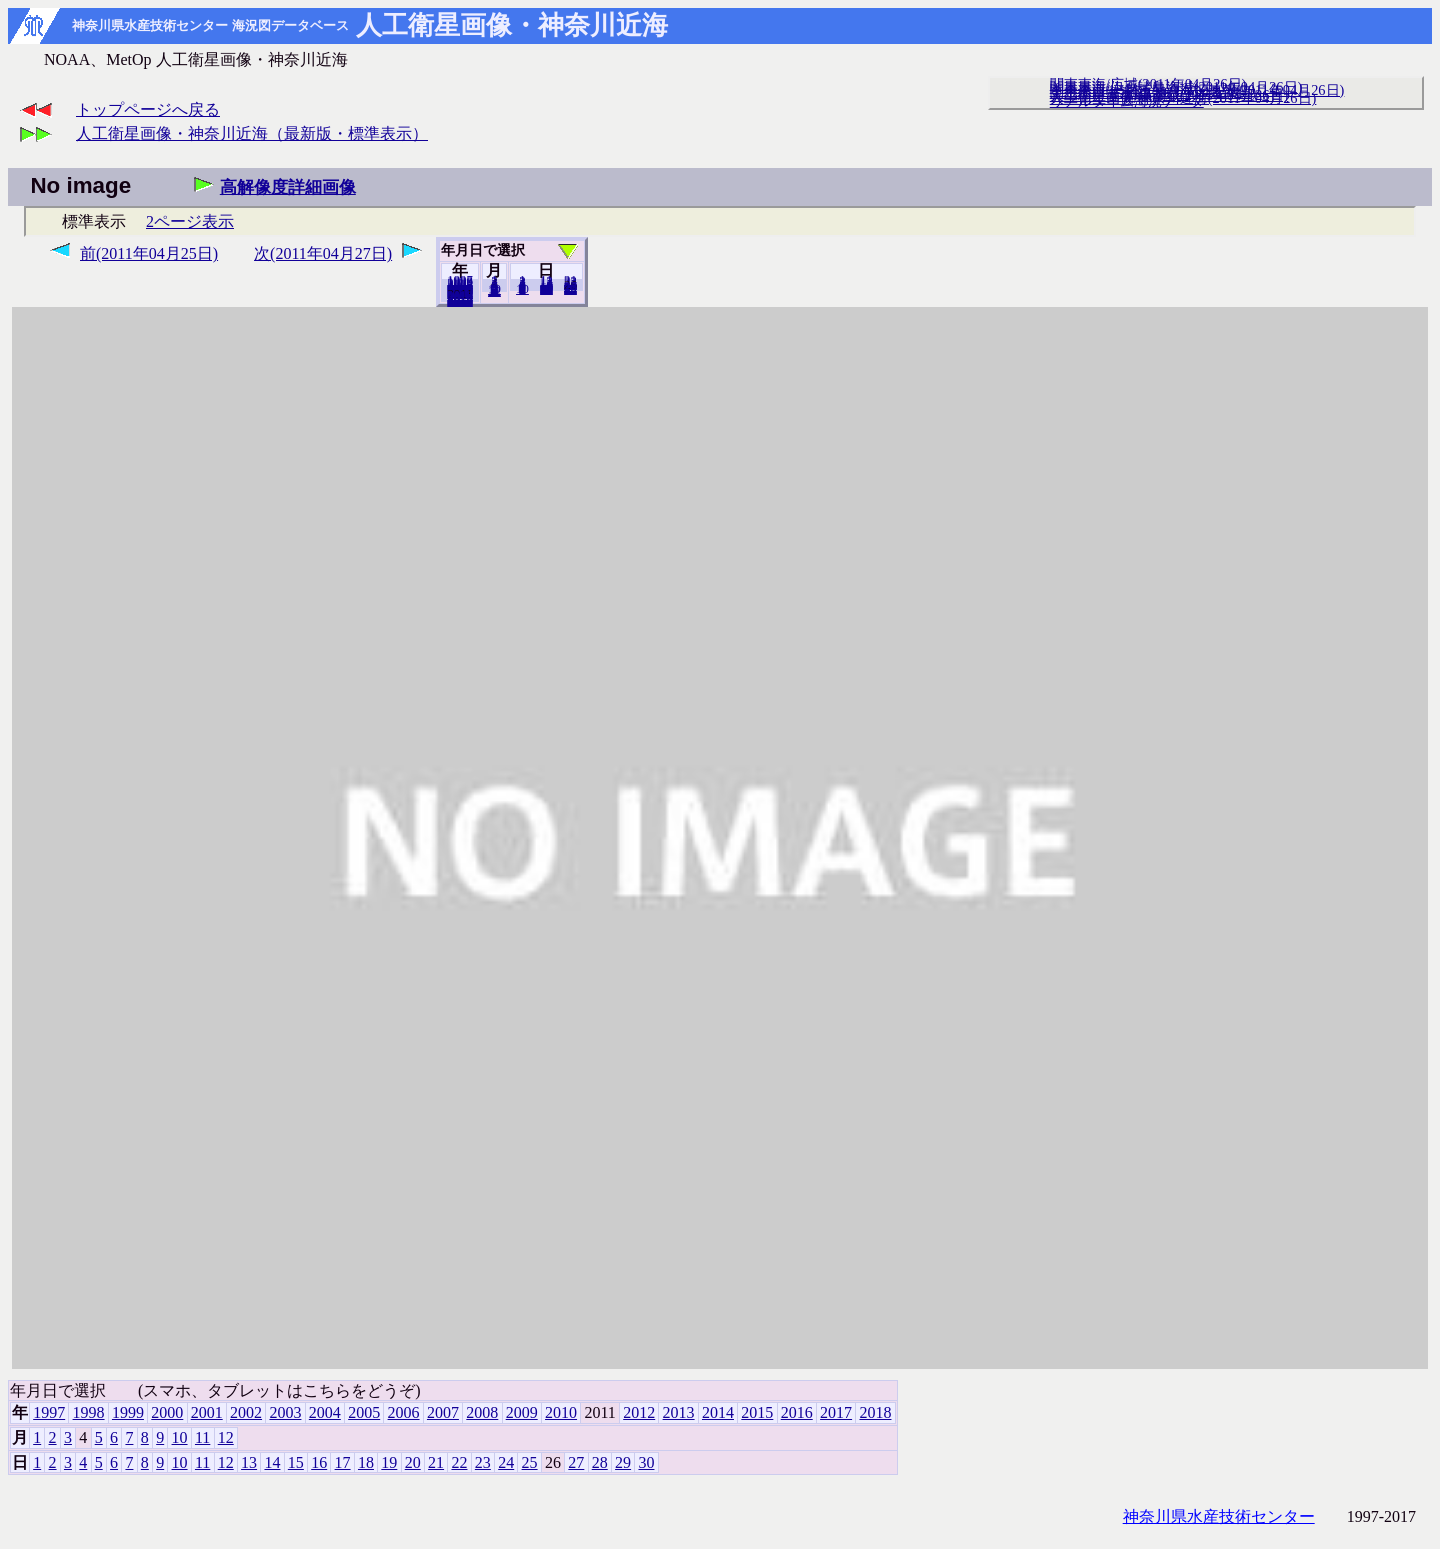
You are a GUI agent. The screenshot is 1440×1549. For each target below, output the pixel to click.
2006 (404, 1412)
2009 (522, 1412)
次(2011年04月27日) (323, 253)
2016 (797, 1412)
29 (623, 1462)
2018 (460, 301)
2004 (325, 1412)
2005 (364, 1412)
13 (249, 1462)
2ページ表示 (190, 221)
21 (436, 1462)
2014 (718, 1412)
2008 (482, 1412)
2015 (757, 1412)
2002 (246, 1412)
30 (570, 289)
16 (319, 1462)
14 (272, 1462)
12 (494, 291)
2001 (207, 1412)
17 (343, 1462)
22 (459, 1462)
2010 (561, 1412)
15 (296, 1462)
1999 (128, 1412)
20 (546, 289)
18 (366, 1462)
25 (530, 1462)
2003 (285, 1412)
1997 (49, 1412)
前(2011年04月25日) (149, 253)
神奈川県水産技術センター (1219, 1516)
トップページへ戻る (148, 109)
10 (522, 289)
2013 (679, 1412)
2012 (639, 1412)
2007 (443, 1412)
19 (389, 1462)
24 (506, 1462)
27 (576, 1462)
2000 (167, 1412)
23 (483, 1462)
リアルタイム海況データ (1127, 101)
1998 (89, 1412)
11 (202, 1437)
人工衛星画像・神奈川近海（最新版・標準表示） (252, 133)
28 (600, 1462)
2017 (836, 1412)
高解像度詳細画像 (288, 187)
